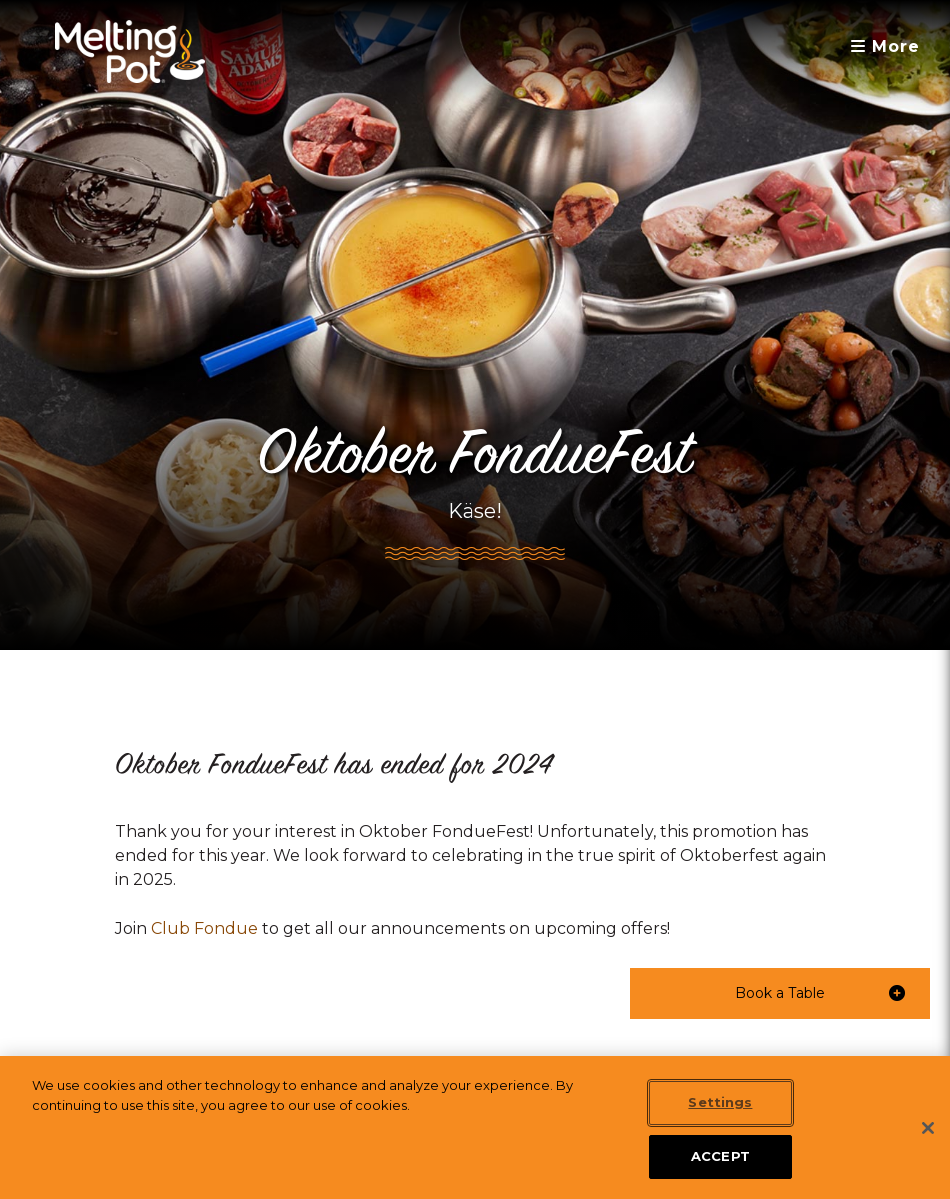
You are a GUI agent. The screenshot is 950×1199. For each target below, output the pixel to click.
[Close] (928, 1128)
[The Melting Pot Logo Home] (130, 51)
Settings (720, 1102)
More (885, 46)
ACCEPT (720, 1156)
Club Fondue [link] (204, 928)
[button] (780, 993)
